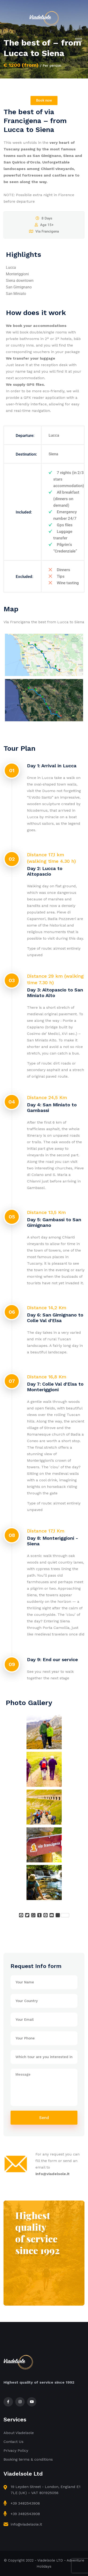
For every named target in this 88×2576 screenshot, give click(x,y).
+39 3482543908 (25, 2514)
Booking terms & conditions (28, 2459)
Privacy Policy (16, 2450)
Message (44, 2087)
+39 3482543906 (25, 2503)
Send (44, 2117)
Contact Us (13, 2441)
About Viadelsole (19, 2433)
